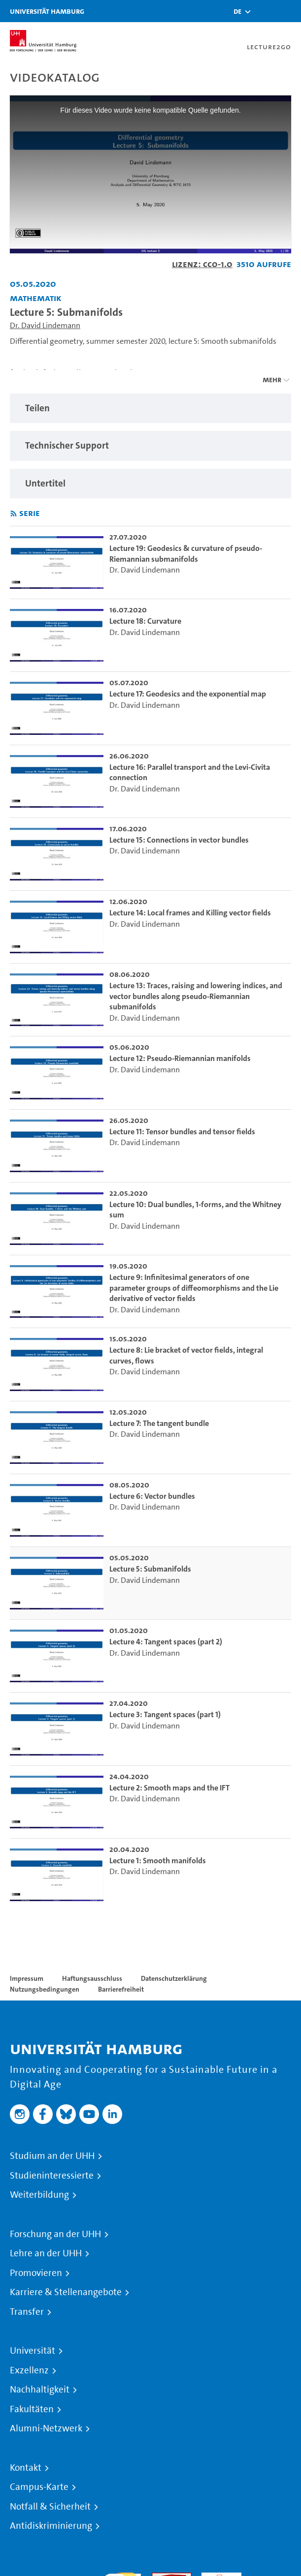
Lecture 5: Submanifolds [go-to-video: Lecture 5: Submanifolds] (150, 1569)
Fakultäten (32, 2409)
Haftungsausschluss (92, 1978)
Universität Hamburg (47, 11)
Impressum (26, 1978)
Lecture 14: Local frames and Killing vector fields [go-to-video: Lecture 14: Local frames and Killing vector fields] (190, 913)
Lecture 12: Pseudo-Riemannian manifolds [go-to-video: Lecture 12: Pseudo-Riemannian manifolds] (180, 1058)
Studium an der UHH (52, 2156)
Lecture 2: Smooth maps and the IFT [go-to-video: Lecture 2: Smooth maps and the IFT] (169, 1788)
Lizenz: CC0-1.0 (202, 264)
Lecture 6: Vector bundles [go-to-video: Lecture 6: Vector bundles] (152, 1496)
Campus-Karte (39, 2487)
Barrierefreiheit (121, 1989)
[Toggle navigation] (288, 11)
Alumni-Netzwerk (46, 2428)
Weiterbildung (39, 2194)
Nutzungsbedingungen (44, 1989)
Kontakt (25, 2467)
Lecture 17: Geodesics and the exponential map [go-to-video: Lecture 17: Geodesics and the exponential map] (187, 694)
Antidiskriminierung (51, 2525)
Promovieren (36, 2273)
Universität (32, 2350)
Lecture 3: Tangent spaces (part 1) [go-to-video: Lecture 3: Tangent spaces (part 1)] (165, 1714)
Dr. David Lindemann (45, 325)
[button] (237, 11)
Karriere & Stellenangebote (66, 2292)
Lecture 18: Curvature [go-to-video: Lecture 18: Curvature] (145, 621)
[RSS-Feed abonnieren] (13, 513)
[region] (150, 409)
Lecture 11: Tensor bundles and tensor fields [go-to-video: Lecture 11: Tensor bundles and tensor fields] (182, 1131)
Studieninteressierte (52, 2175)
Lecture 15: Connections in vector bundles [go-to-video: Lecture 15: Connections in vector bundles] (179, 840)
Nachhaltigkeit (39, 2389)
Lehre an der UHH (46, 2253)
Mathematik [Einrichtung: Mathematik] (36, 298)
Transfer (27, 2311)
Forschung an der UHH (55, 2234)
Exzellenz (29, 2370)
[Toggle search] (264, 11)
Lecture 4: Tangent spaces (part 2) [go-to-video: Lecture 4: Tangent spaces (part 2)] (165, 1642)
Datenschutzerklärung (174, 1978)
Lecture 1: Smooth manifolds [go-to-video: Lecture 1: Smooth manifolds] (157, 1860)
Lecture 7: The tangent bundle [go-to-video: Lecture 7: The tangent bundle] (159, 1423)
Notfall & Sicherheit (50, 2506)
